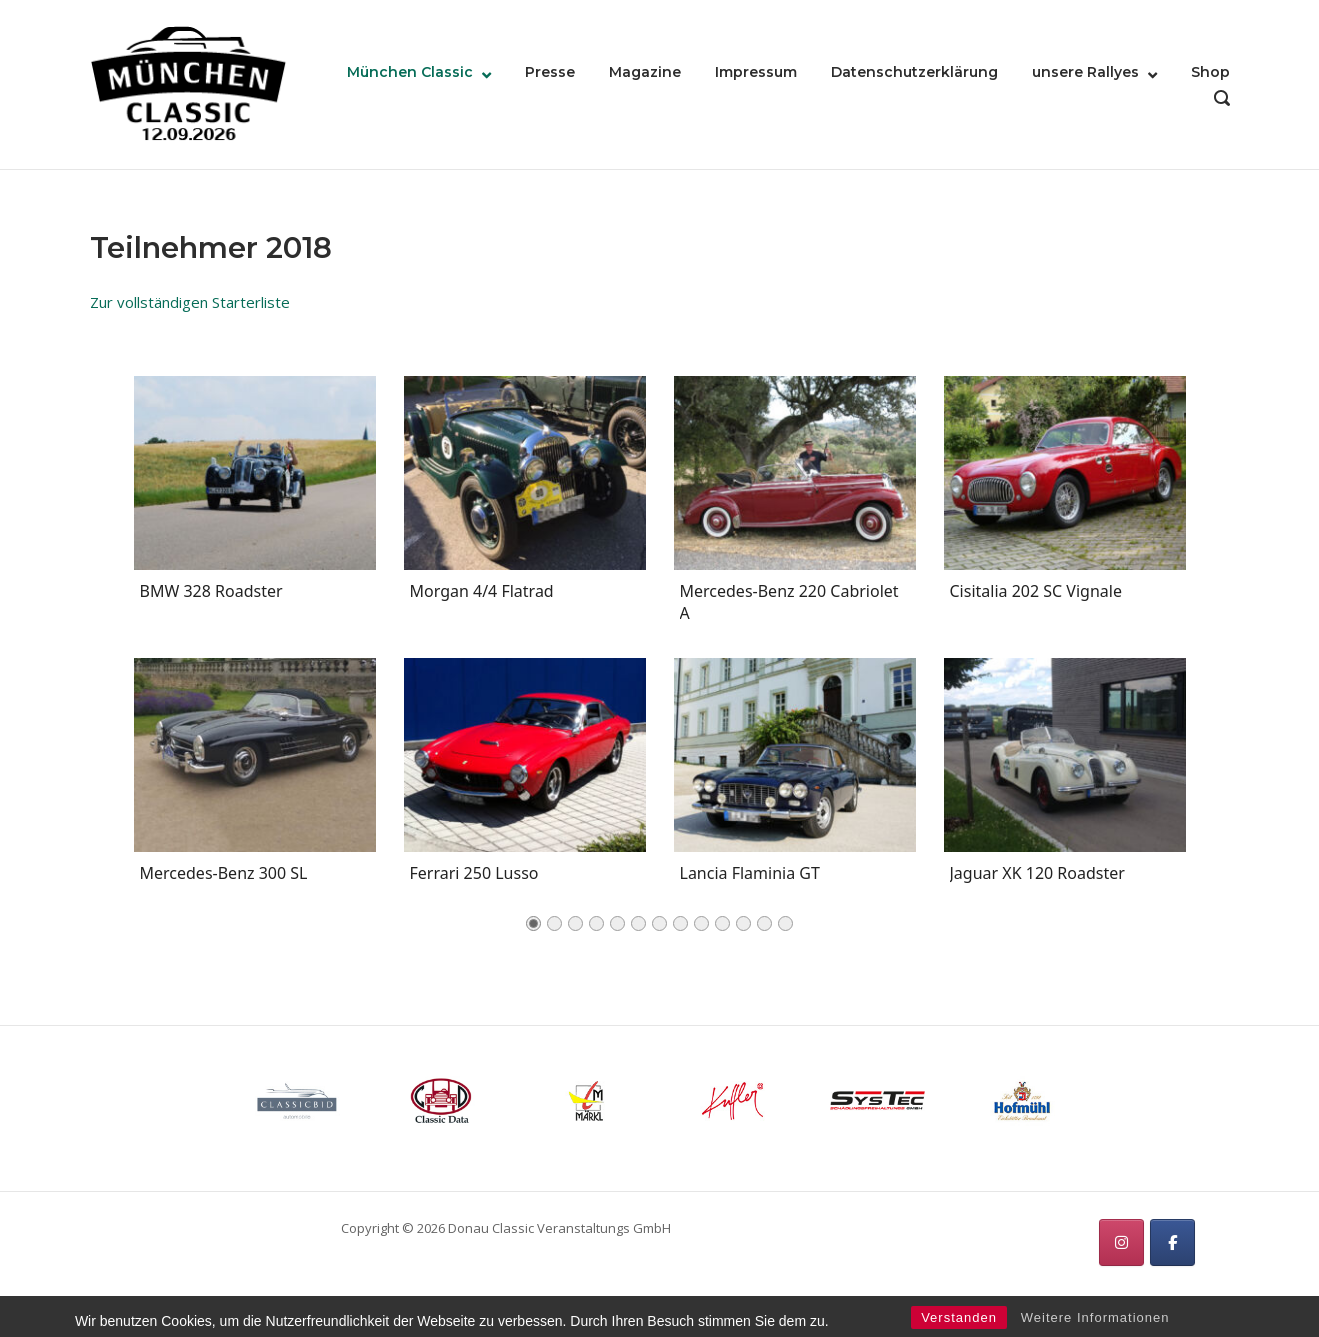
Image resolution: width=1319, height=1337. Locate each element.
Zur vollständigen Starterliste (190, 302)
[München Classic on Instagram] (1121, 1242)
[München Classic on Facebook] (1172, 1242)
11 (743, 929)
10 (722, 929)
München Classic (410, 72)
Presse (550, 72)
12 (764, 929)
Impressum (756, 72)
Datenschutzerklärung (914, 72)
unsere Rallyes (1085, 72)
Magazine (645, 72)
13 (785, 929)
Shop (1210, 72)
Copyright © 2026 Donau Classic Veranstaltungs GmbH (506, 1228)
